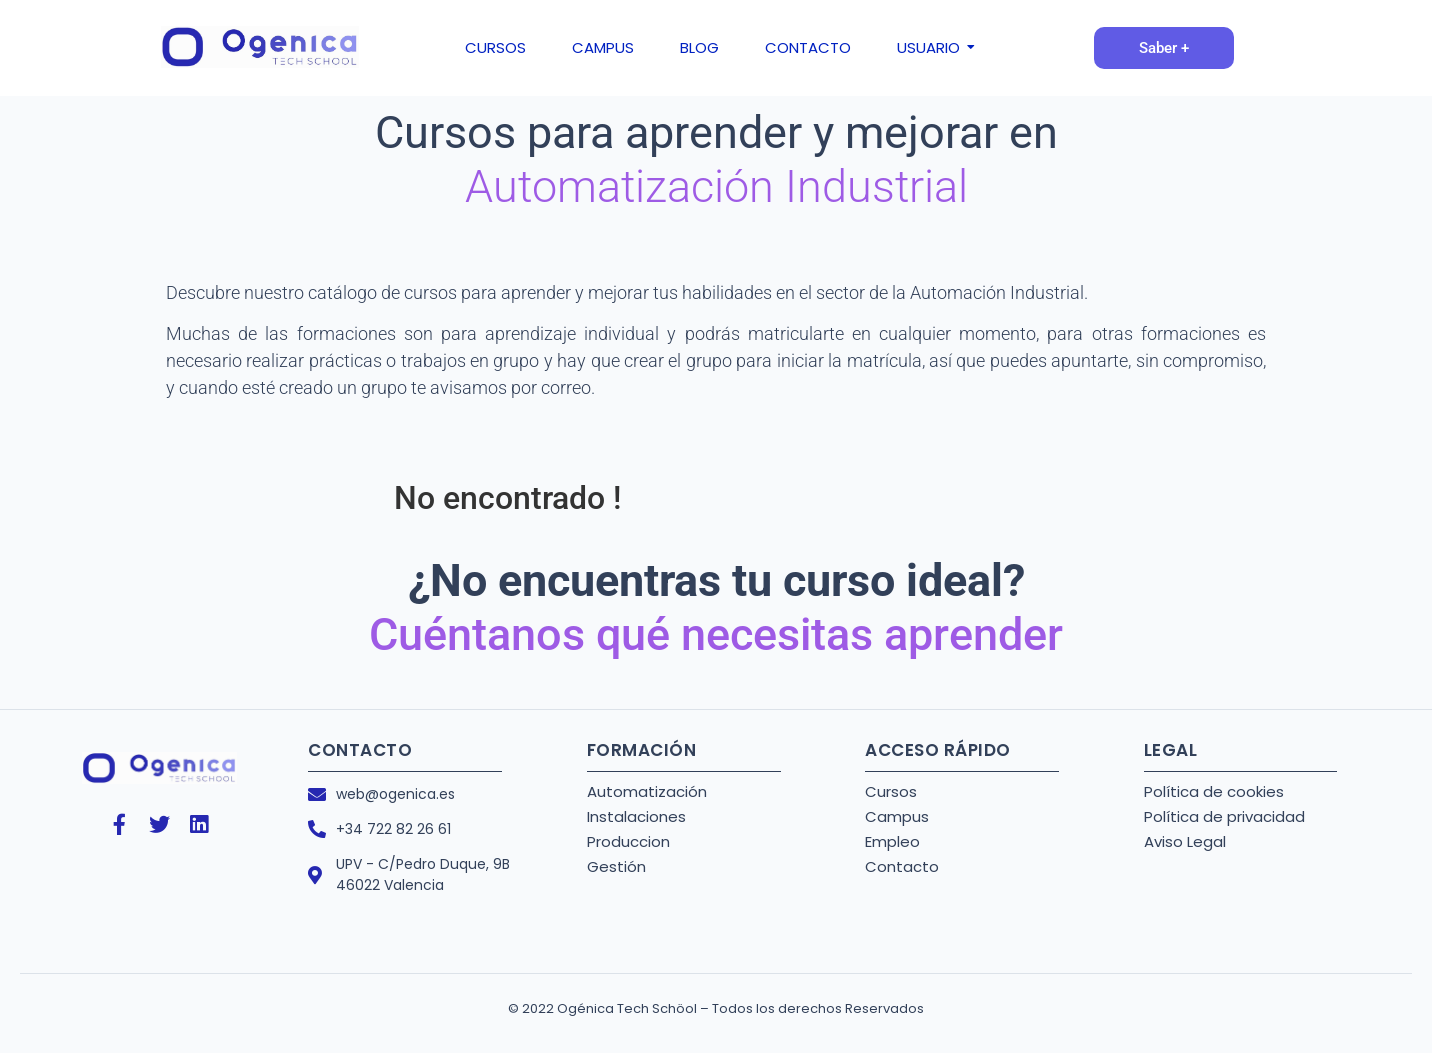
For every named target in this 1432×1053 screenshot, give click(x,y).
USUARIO (932, 47)
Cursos (891, 791)
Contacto (902, 866)
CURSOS (495, 47)
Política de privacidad (1224, 816)
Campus (897, 816)
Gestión (616, 866)
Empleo (892, 841)
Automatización (647, 791)
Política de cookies (1214, 791)
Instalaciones (636, 816)
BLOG (699, 47)
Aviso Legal (1185, 841)
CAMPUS (603, 47)
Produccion (628, 841)
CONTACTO (808, 47)
